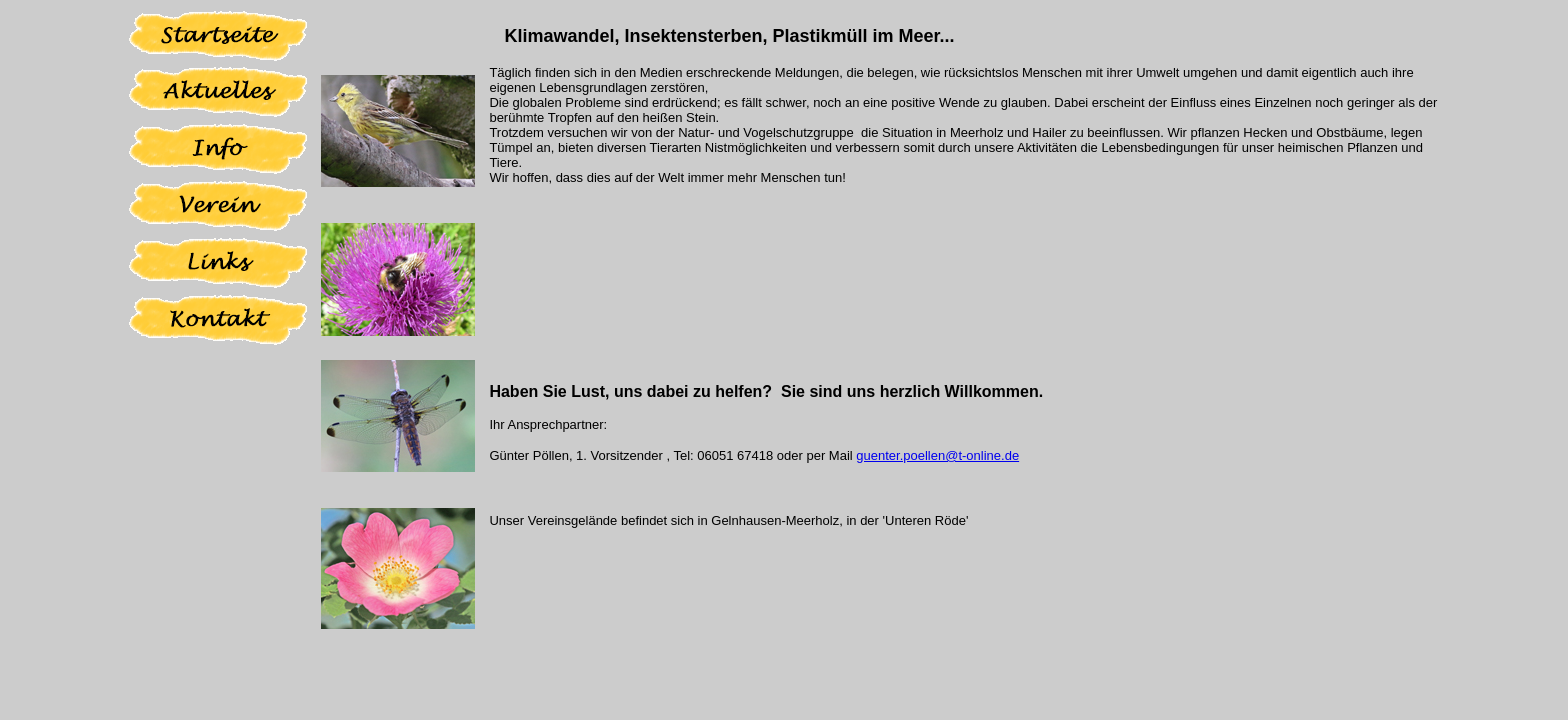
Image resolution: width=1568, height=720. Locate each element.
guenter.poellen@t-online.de (937, 455)
